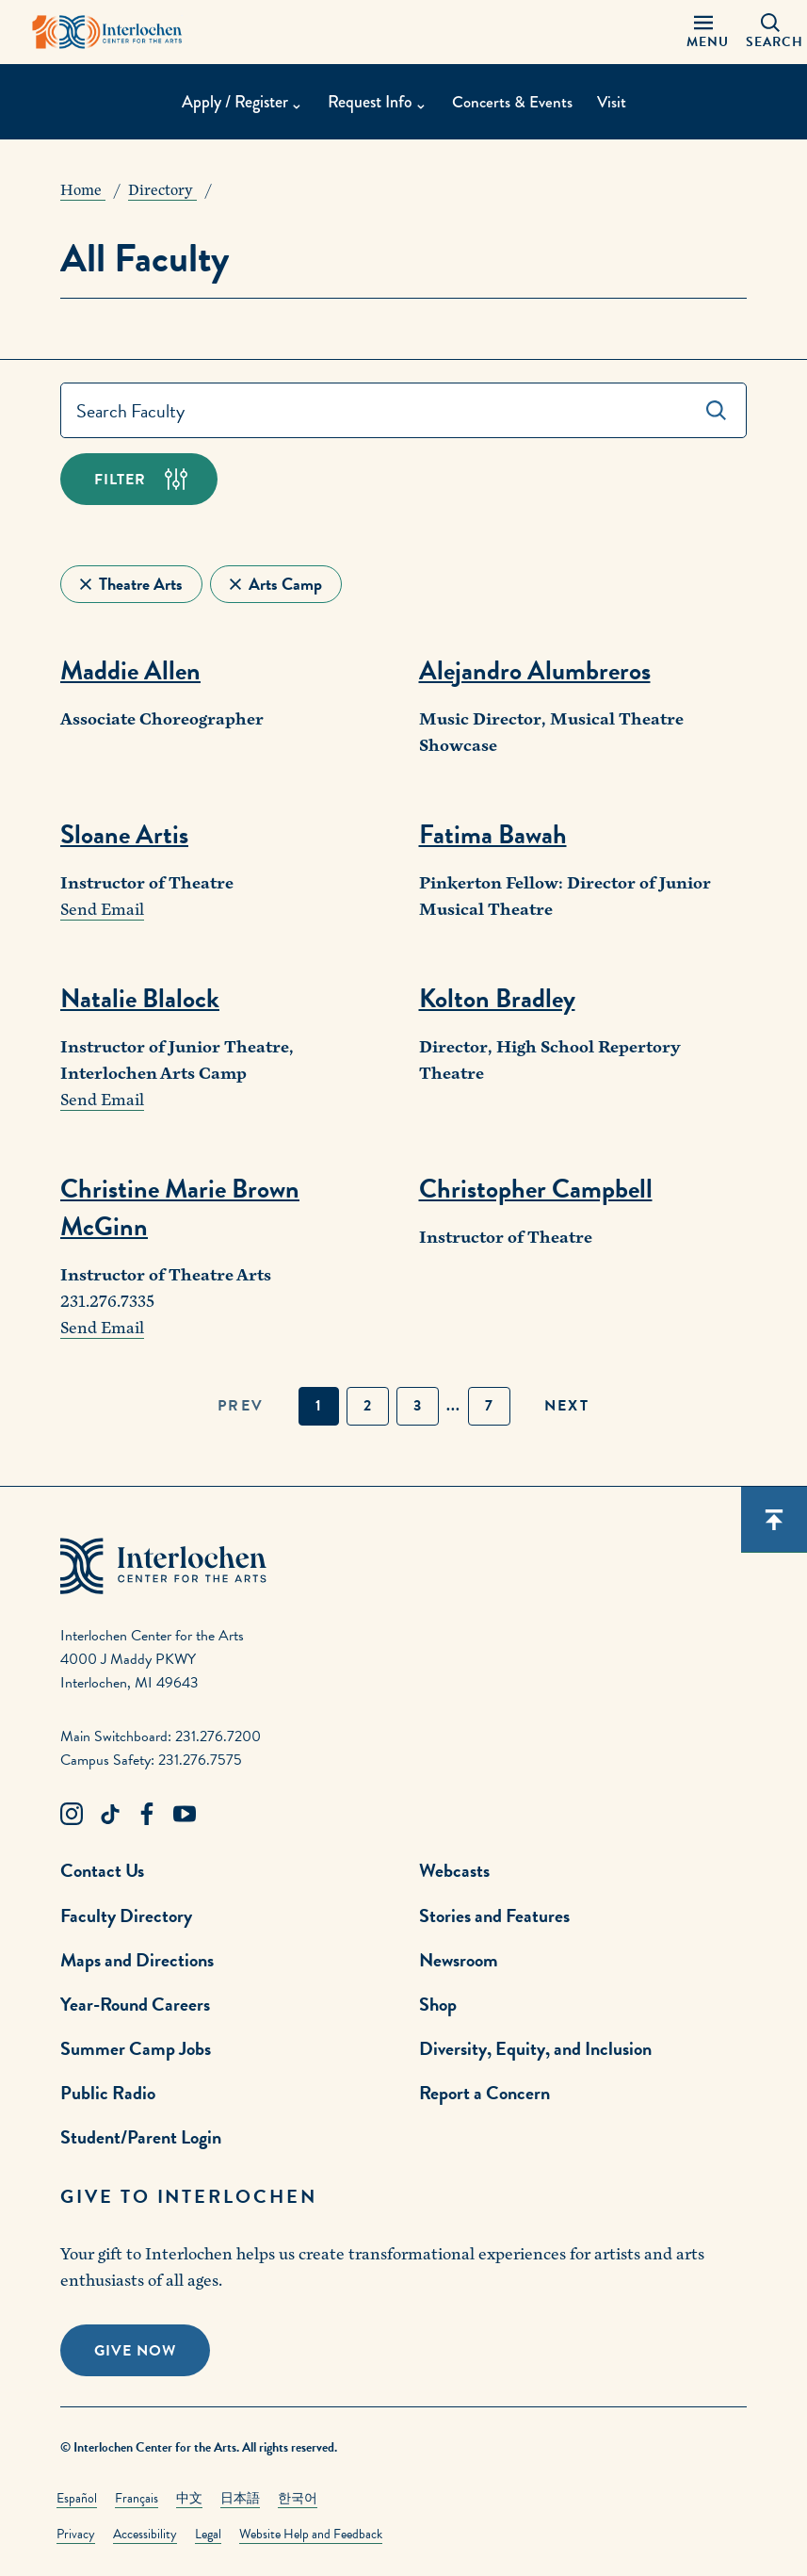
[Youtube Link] (184, 1814)
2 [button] (367, 1405)
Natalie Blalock (139, 998)
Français (136, 2498)
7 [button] (489, 1405)
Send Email (102, 910)
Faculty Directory (126, 1915)
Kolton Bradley (497, 998)
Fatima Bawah (493, 834)
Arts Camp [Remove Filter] (285, 583)
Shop (438, 2004)
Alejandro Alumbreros (535, 670)
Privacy (75, 2534)
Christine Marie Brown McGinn (179, 1207)
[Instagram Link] (71, 1814)
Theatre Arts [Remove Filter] (141, 583)
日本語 (240, 2498)
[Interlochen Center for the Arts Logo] (107, 32)
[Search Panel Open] (770, 32)
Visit (613, 102)
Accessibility (145, 2534)
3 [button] (417, 1405)
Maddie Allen (130, 670)
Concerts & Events (511, 102)
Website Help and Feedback (310, 2534)
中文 (189, 2498)
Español (76, 2498)
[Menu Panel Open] (703, 32)
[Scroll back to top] (774, 1520)
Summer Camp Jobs (135, 2048)
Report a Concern (484, 2093)
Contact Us (102, 1870)
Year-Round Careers (135, 2004)
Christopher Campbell (536, 1188)
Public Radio (107, 2093)
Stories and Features (494, 1915)
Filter (120, 479)
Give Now (135, 2351)
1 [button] (318, 1405)
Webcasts (454, 1870)
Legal (208, 2534)
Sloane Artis (124, 834)
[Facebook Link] (147, 1814)
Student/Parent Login (140, 2137)
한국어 (297, 2498)
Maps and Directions (137, 1960)
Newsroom (458, 1960)
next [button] (566, 1405)
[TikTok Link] (109, 1814)
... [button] (453, 1405)
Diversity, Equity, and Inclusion (535, 2048)
